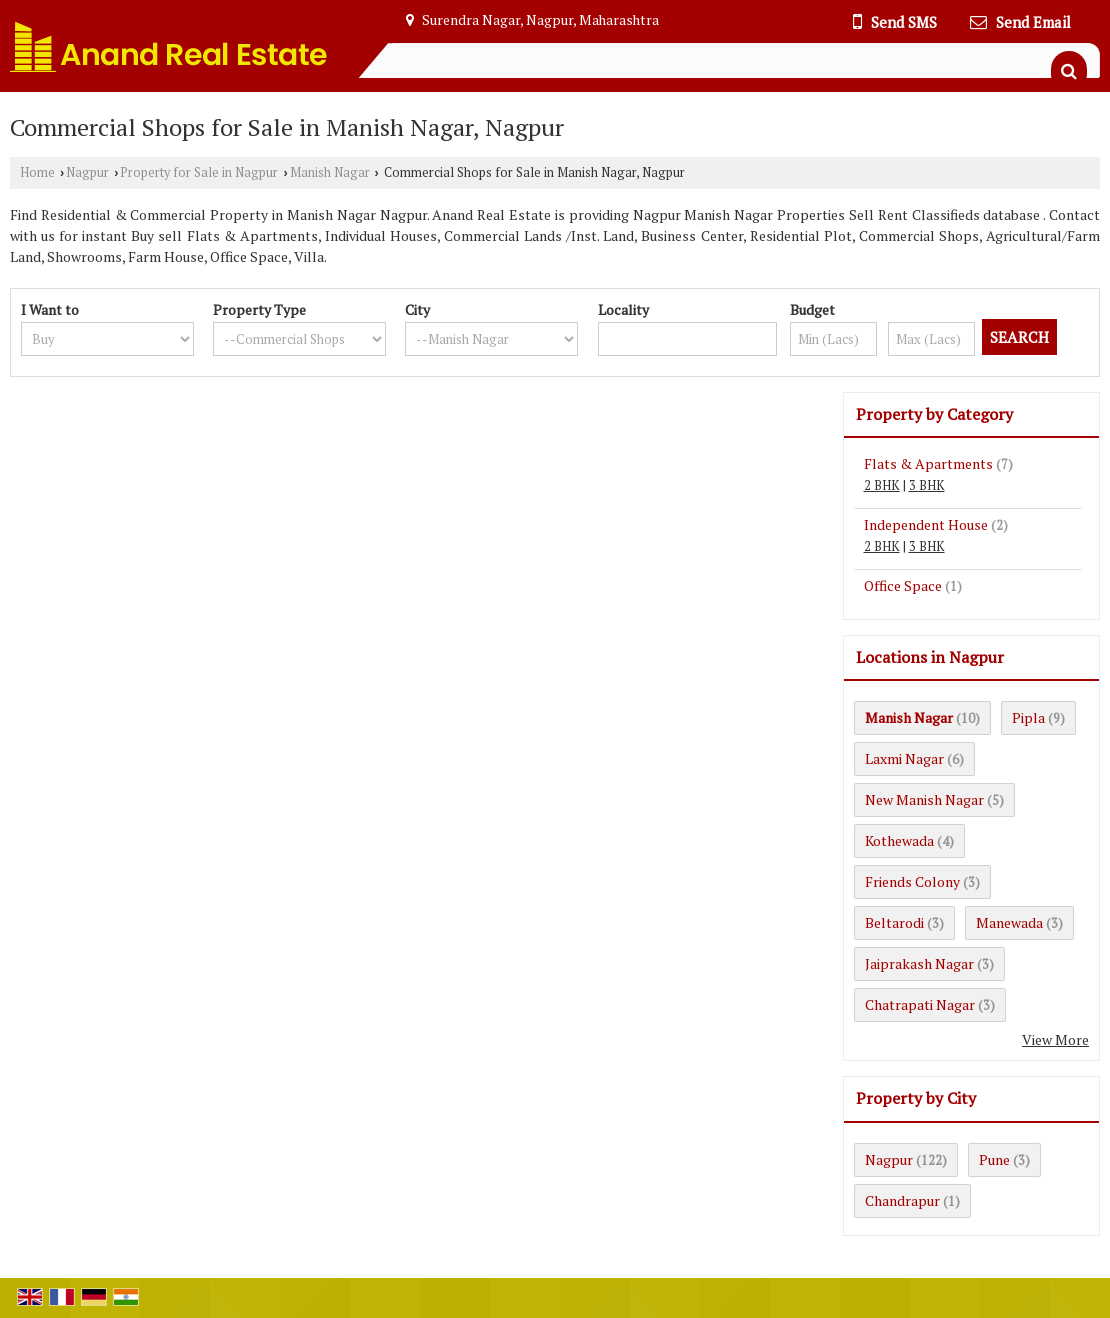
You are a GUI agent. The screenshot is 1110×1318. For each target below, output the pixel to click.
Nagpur (87, 172)
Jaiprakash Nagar (919, 963)
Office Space (903, 585)
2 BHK (882, 485)
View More (1055, 1039)
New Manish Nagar (924, 799)
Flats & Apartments (928, 463)
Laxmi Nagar (904, 758)
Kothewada (899, 840)
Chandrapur (902, 1200)
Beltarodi (894, 922)
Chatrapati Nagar (920, 1004)
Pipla (1028, 717)
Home (37, 172)
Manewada (1009, 922)
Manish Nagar (330, 172)
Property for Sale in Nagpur (199, 172)
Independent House (926, 524)
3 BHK (927, 485)
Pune (994, 1159)
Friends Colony (912, 881)
